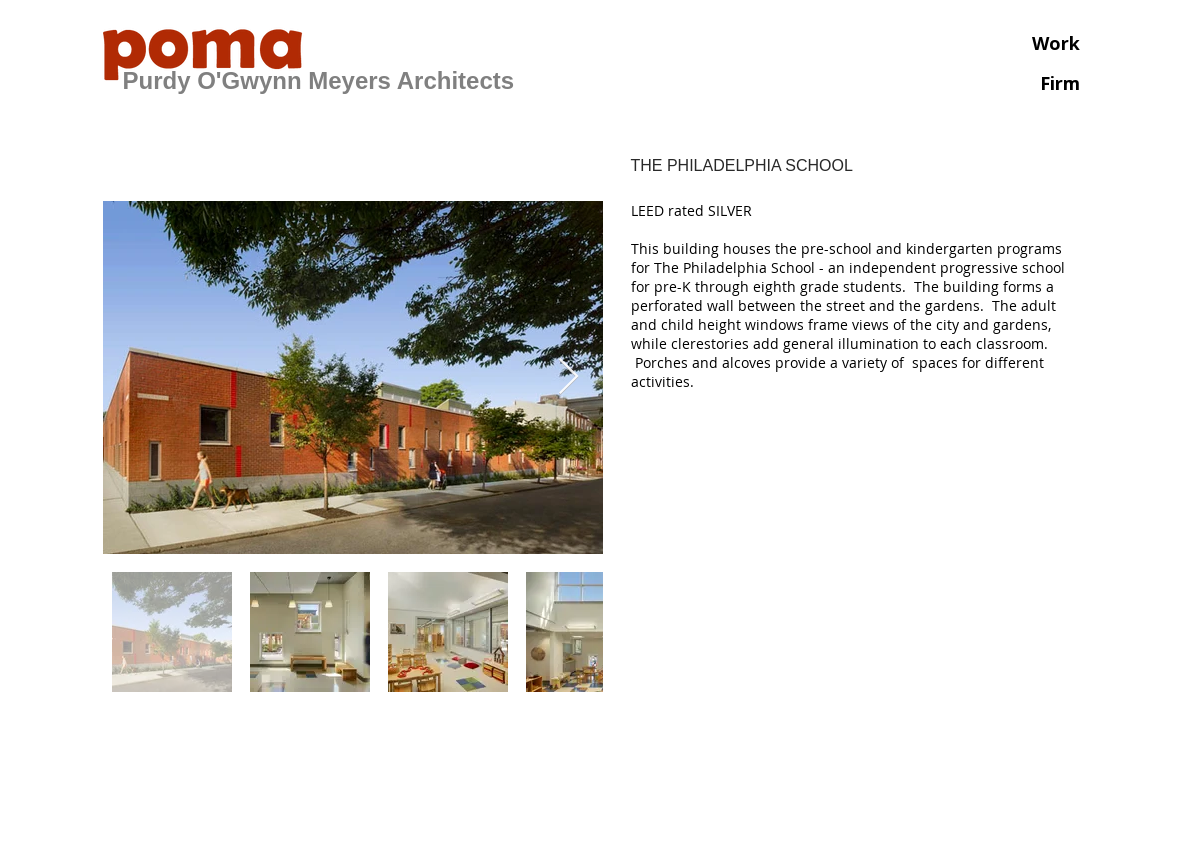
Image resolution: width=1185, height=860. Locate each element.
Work (1056, 43)
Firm (1060, 83)
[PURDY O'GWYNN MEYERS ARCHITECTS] (362, 81)
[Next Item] (568, 377)
